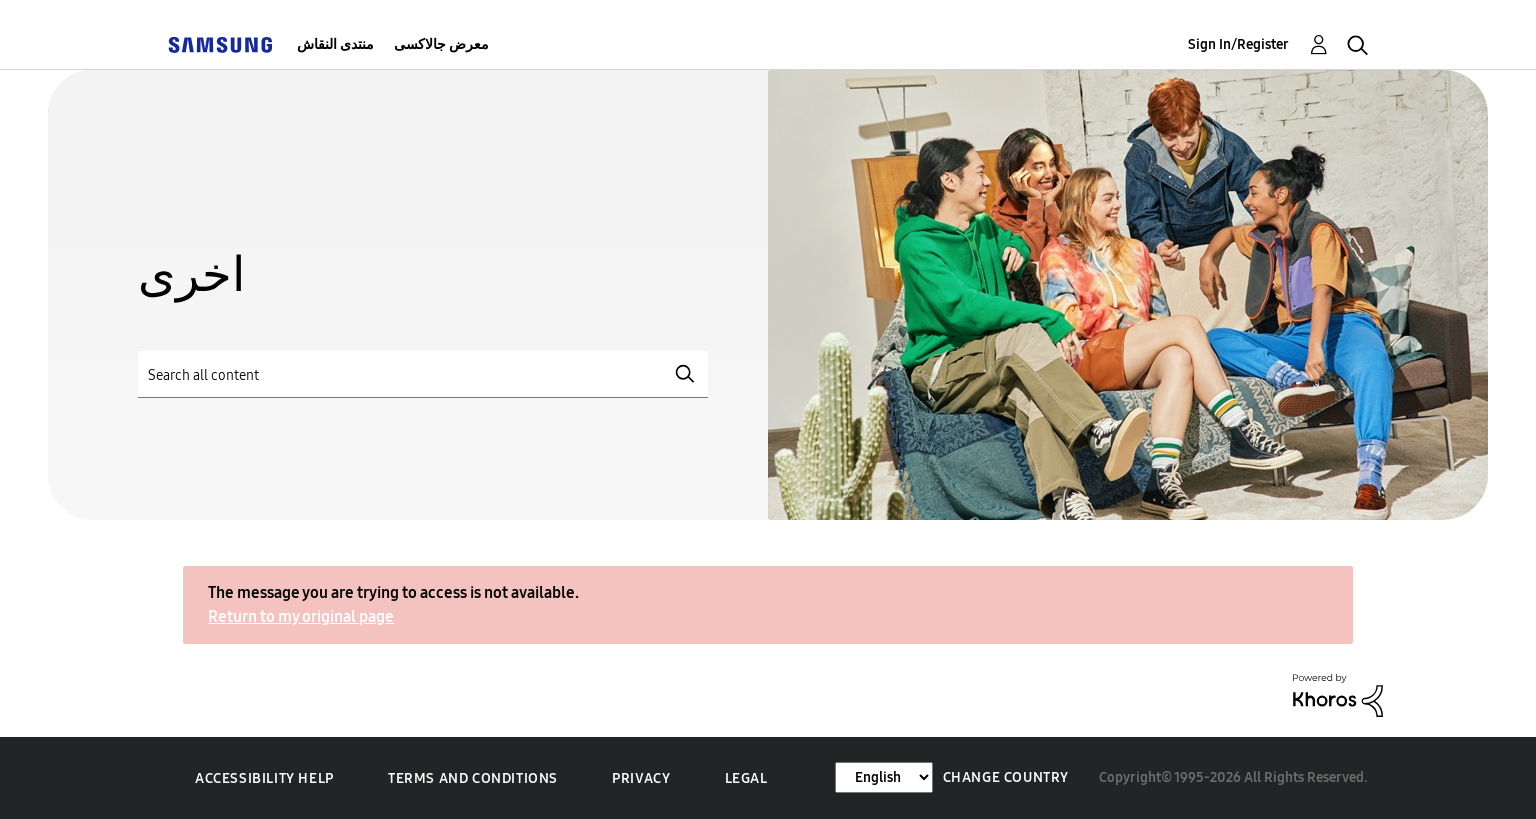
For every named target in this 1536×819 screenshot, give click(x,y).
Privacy (641, 778)
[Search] (423, 374)
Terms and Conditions (473, 778)
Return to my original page (301, 616)
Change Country (1006, 777)
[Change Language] (884, 777)
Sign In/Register (1238, 44)
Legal (746, 778)
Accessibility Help (264, 778)
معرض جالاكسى (441, 44)
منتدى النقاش (335, 44)
